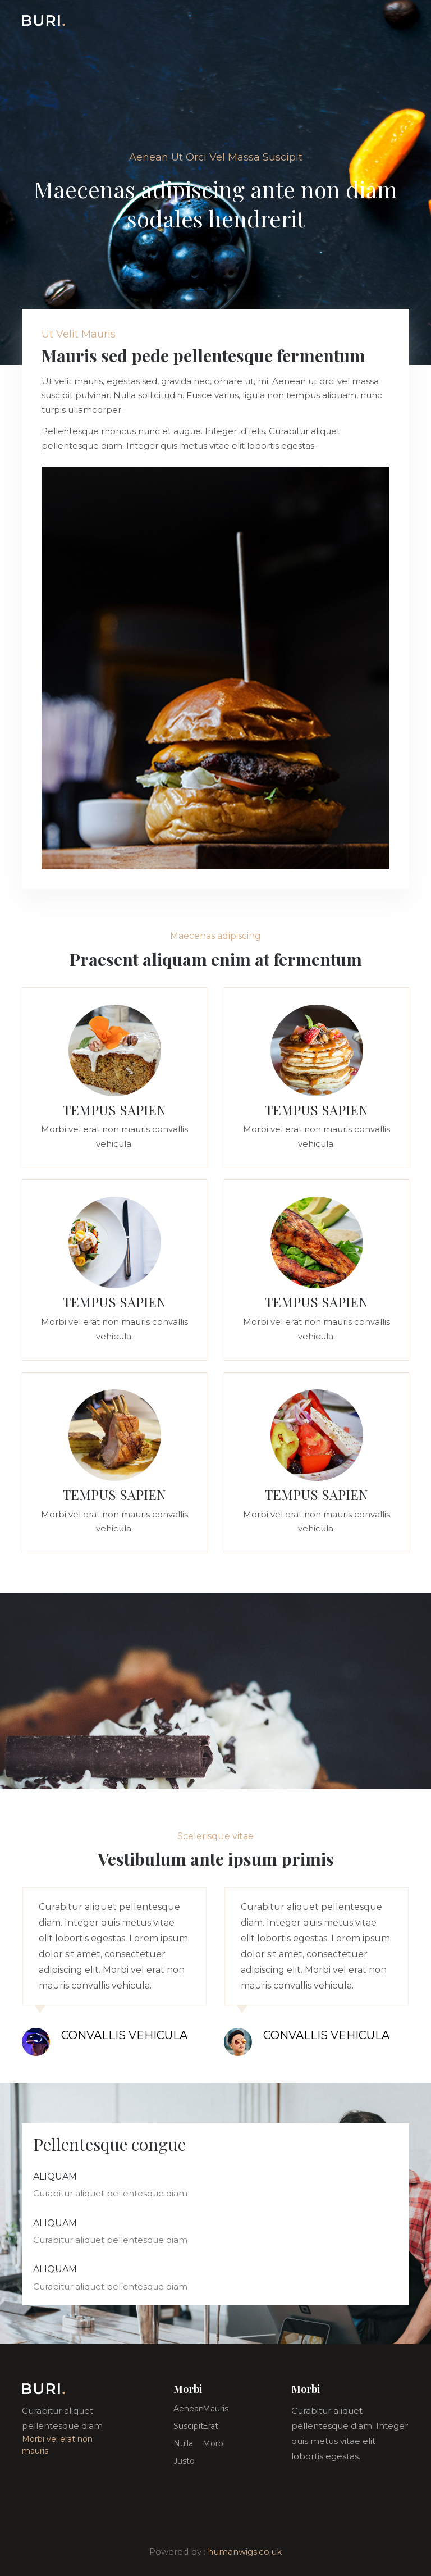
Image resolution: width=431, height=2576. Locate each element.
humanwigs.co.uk (245, 2551)
